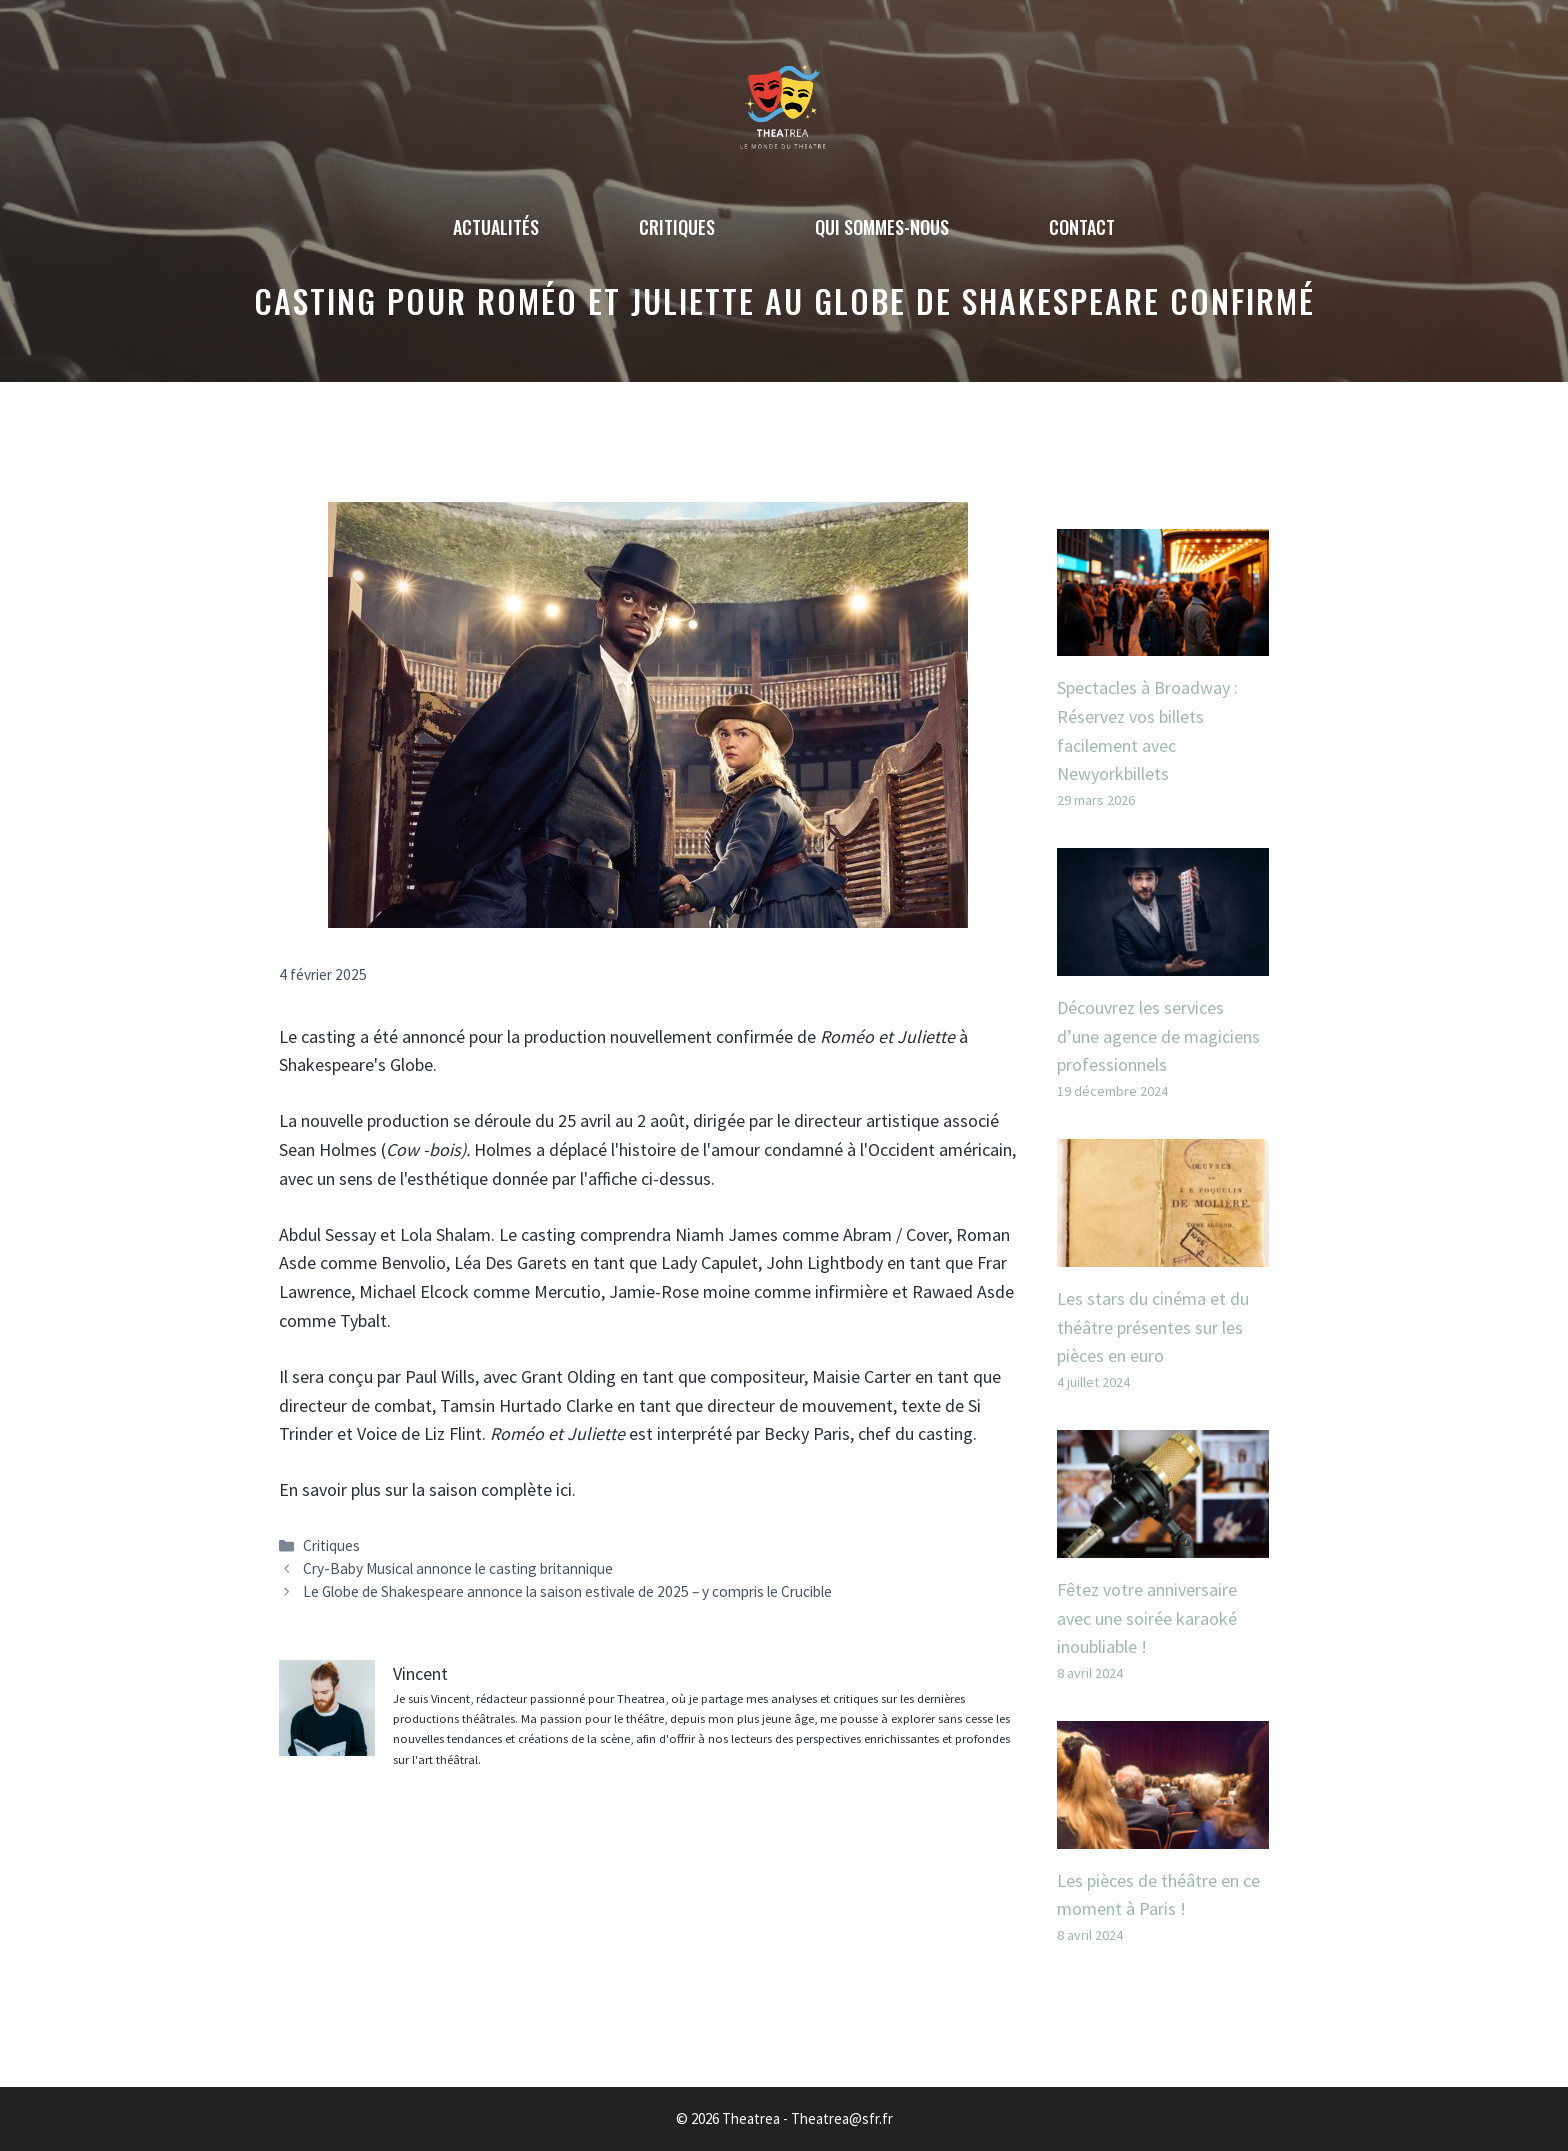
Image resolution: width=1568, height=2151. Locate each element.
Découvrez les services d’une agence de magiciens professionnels (1158, 1036)
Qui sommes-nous (882, 227)
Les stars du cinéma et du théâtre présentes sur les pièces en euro (1153, 1327)
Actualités (496, 227)
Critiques (677, 227)
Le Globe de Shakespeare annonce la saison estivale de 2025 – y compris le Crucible (567, 1591)
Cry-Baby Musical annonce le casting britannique (458, 1568)
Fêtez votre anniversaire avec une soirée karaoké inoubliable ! (1147, 1618)
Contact (1082, 227)
